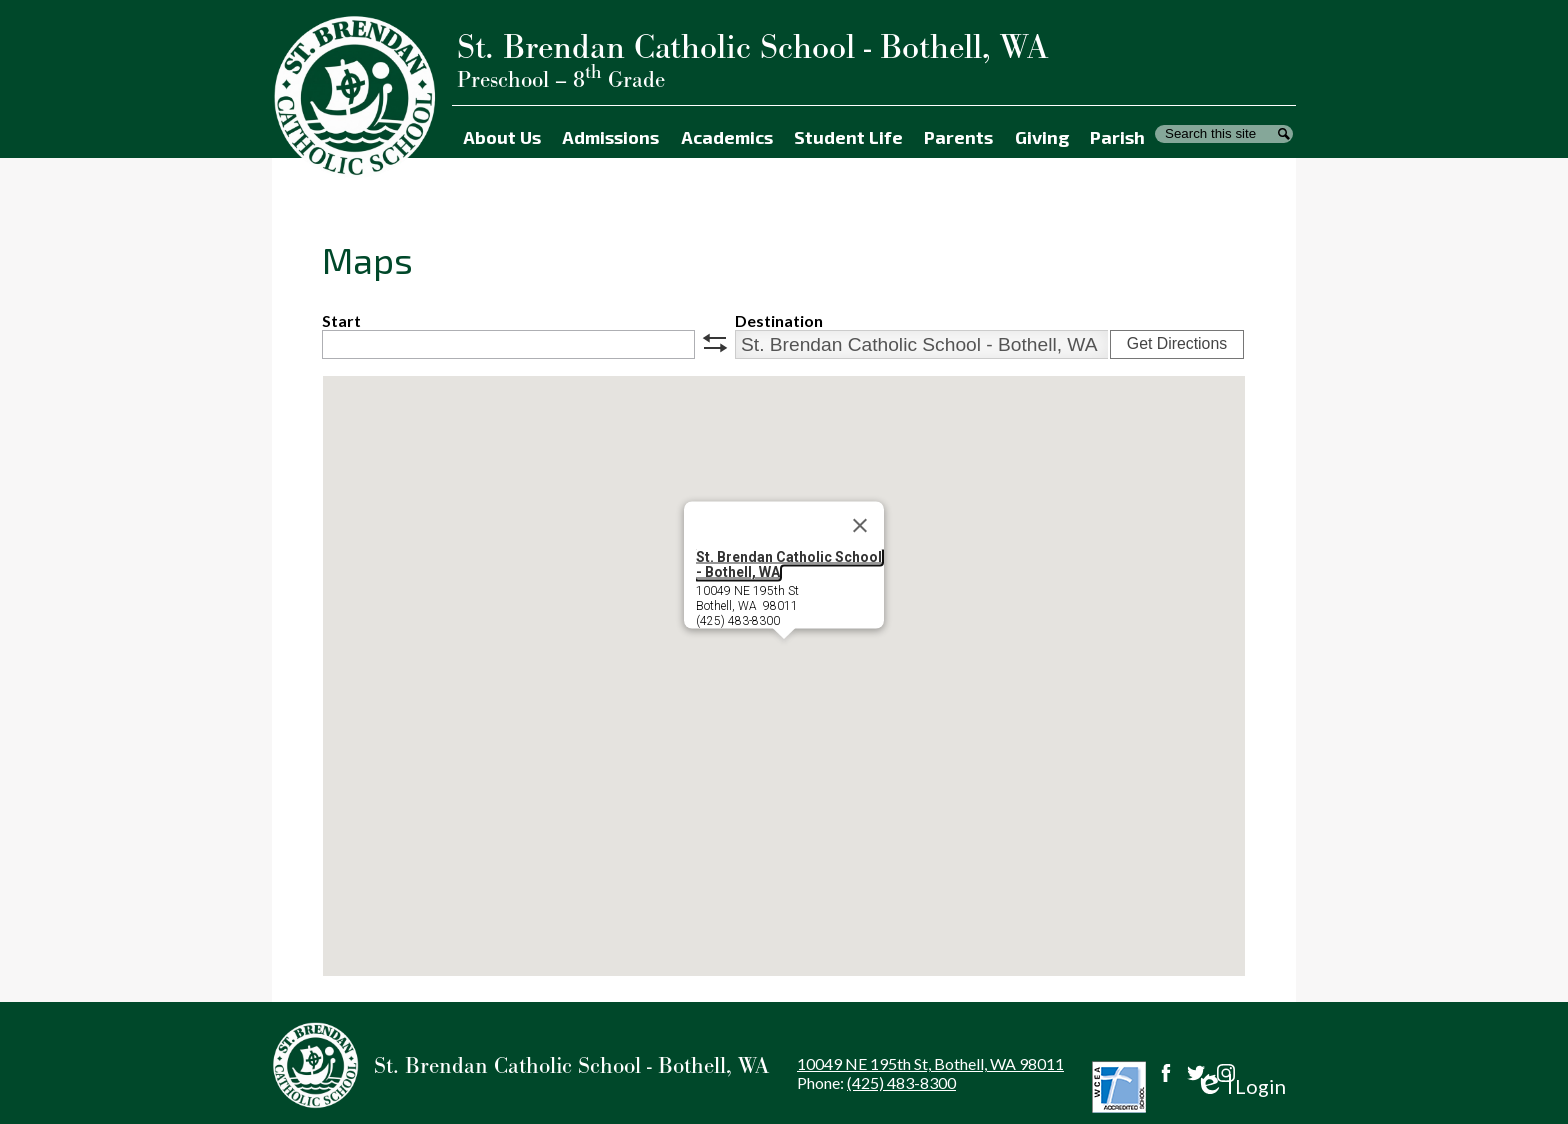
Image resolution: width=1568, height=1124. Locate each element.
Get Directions (1177, 343)
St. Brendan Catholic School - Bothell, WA (789, 564)
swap (715, 343)
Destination (779, 320)
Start (341, 320)
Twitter (1196, 1073)
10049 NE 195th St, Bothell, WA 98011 (930, 1063)
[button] (784, 657)
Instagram (1226, 1073)
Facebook (1166, 1073)
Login (1240, 1086)
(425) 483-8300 (901, 1082)
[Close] (860, 526)
